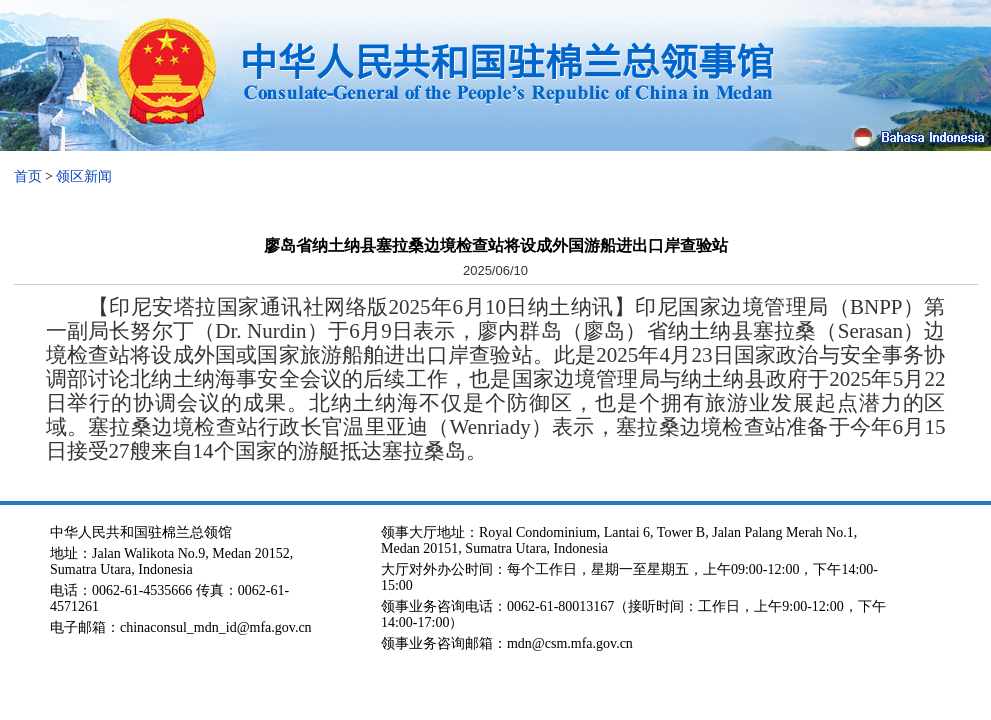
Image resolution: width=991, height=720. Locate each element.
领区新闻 (84, 176)
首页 (28, 176)
